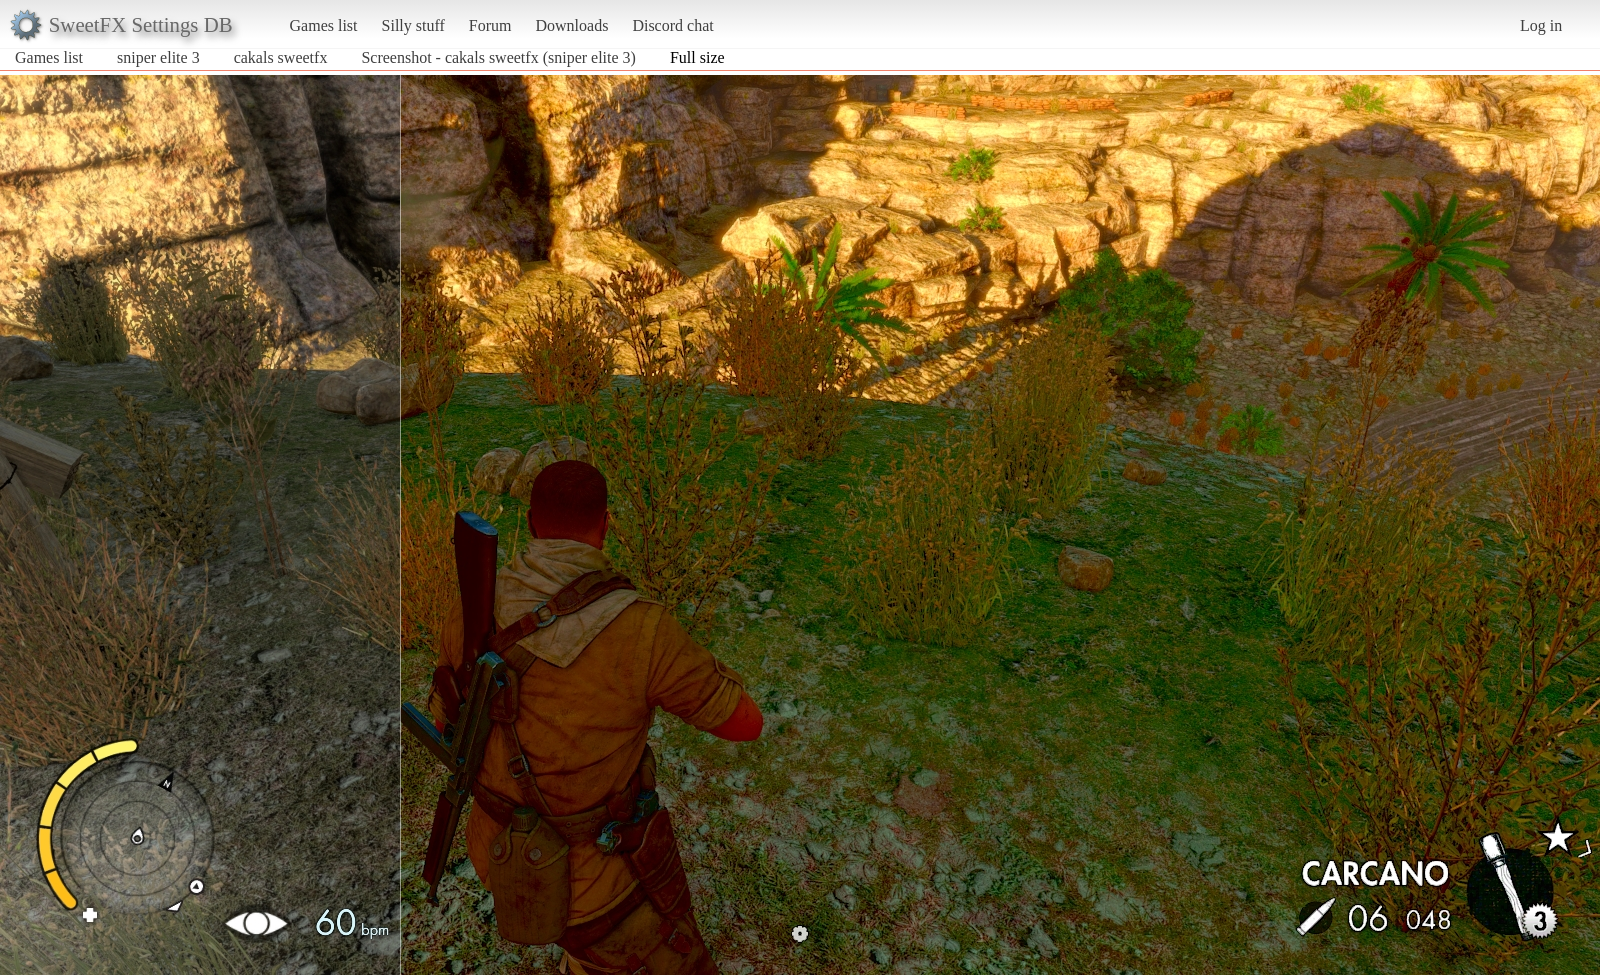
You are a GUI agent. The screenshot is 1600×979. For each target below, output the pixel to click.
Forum (490, 25)
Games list (324, 25)
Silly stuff (413, 25)
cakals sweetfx (283, 57)
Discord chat (672, 25)
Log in (1541, 25)
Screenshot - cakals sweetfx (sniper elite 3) (498, 57)
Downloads (571, 25)
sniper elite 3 (158, 57)
